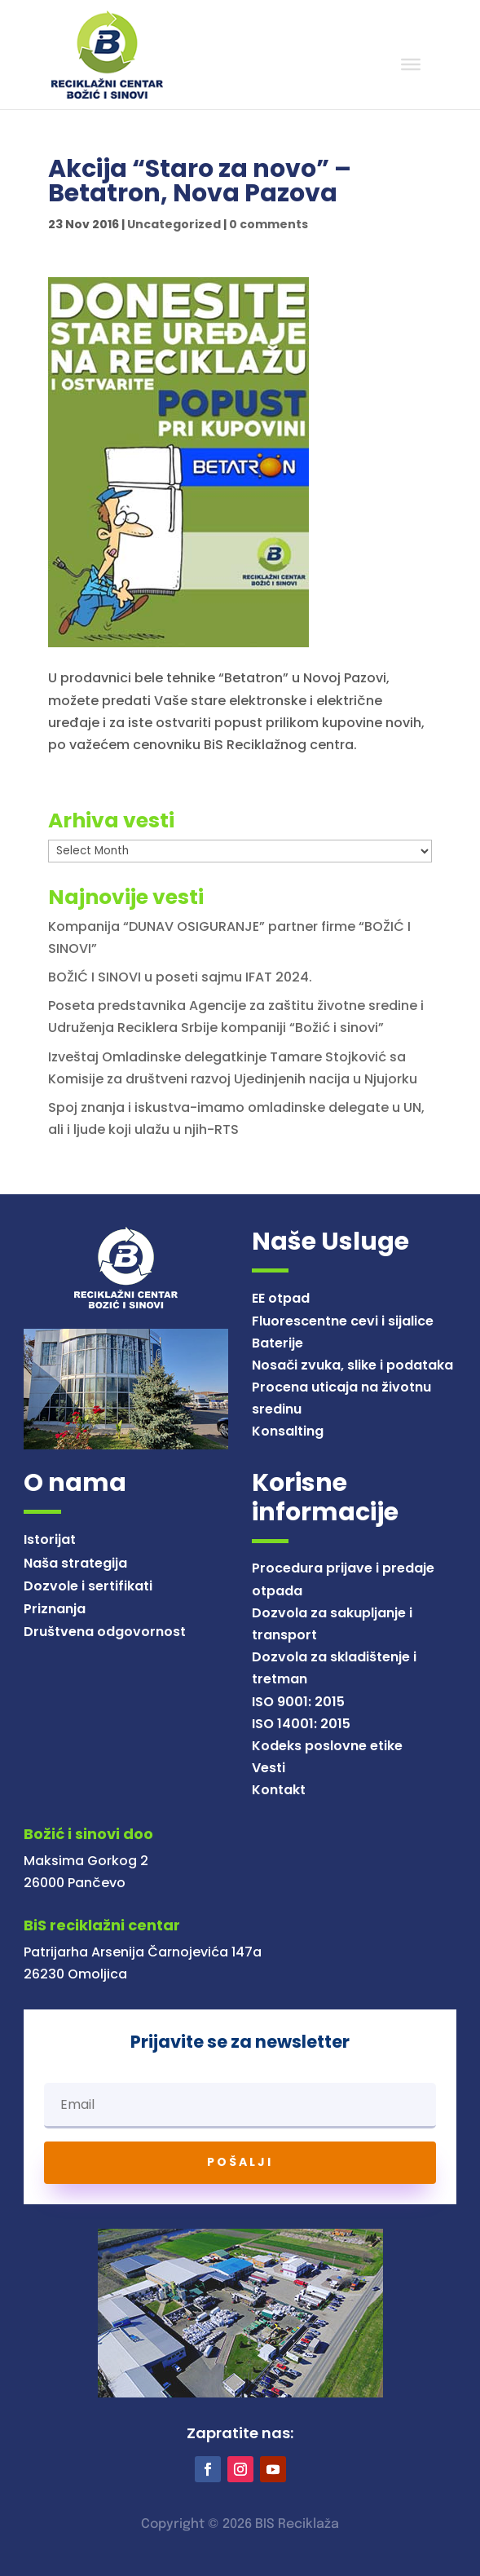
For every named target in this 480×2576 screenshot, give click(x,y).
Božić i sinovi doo (88, 1834)
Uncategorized (174, 224)
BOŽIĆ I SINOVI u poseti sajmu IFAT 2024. (180, 977)
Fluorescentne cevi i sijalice (343, 1321)
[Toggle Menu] (411, 64)
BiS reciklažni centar (102, 1925)
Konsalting (288, 1431)
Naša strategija (75, 1563)
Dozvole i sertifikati (88, 1586)
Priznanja (55, 1608)
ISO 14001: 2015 (301, 1723)
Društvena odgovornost (105, 1631)
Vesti (268, 1767)
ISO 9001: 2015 (298, 1701)
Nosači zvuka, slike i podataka (352, 1365)
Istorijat (50, 1539)
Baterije (277, 1343)
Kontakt (279, 1789)
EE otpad (281, 1298)
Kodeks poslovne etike (327, 1745)
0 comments (268, 224)
